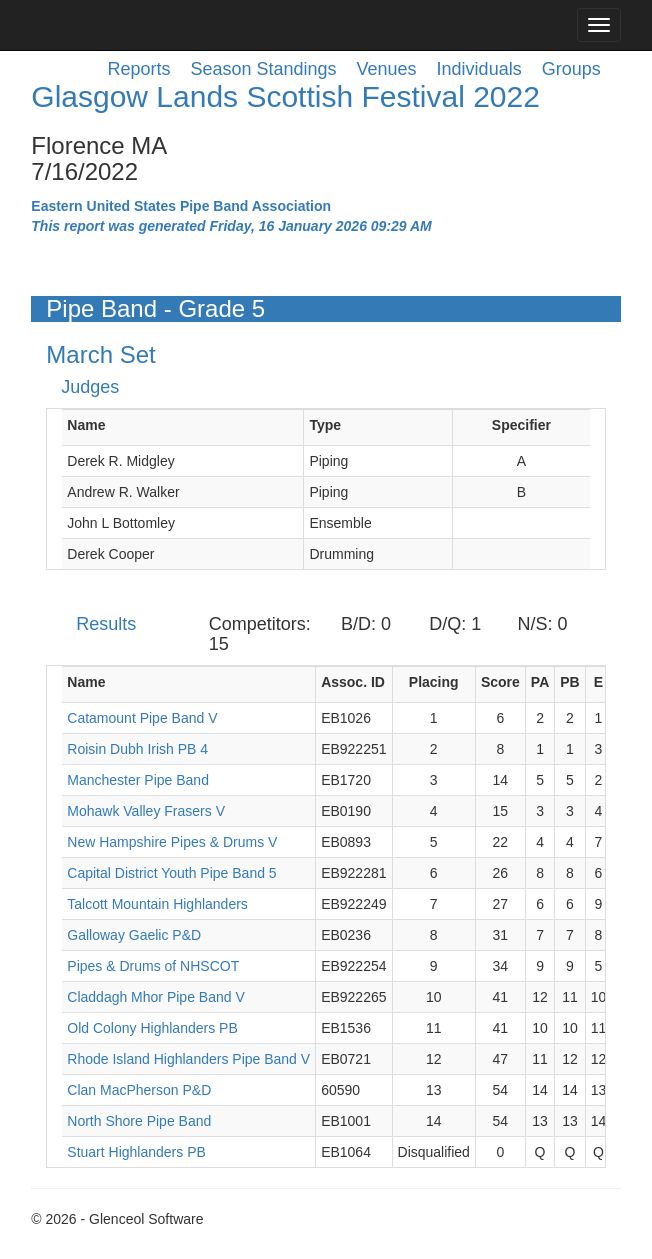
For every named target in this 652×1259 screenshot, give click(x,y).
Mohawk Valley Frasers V (146, 811)
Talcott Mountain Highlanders (157, 904)
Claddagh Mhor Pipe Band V (155, 997)
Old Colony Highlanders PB (152, 1028)
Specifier (521, 425)
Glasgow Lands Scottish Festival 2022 (285, 96)
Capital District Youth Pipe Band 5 (171, 873)
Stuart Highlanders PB (136, 1152)
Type (325, 425)
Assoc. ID (353, 682)
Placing (434, 682)
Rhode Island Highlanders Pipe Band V (188, 1059)
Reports (138, 69)
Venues (387, 69)
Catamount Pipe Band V (142, 718)
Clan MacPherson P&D (139, 1090)
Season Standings (263, 69)
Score (500, 682)
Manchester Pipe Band (138, 780)
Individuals (479, 69)
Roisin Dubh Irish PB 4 (137, 749)
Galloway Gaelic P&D (134, 935)
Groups (571, 69)
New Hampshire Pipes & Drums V (172, 842)
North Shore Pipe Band (139, 1121)
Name (86, 425)
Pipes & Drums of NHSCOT (153, 966)
